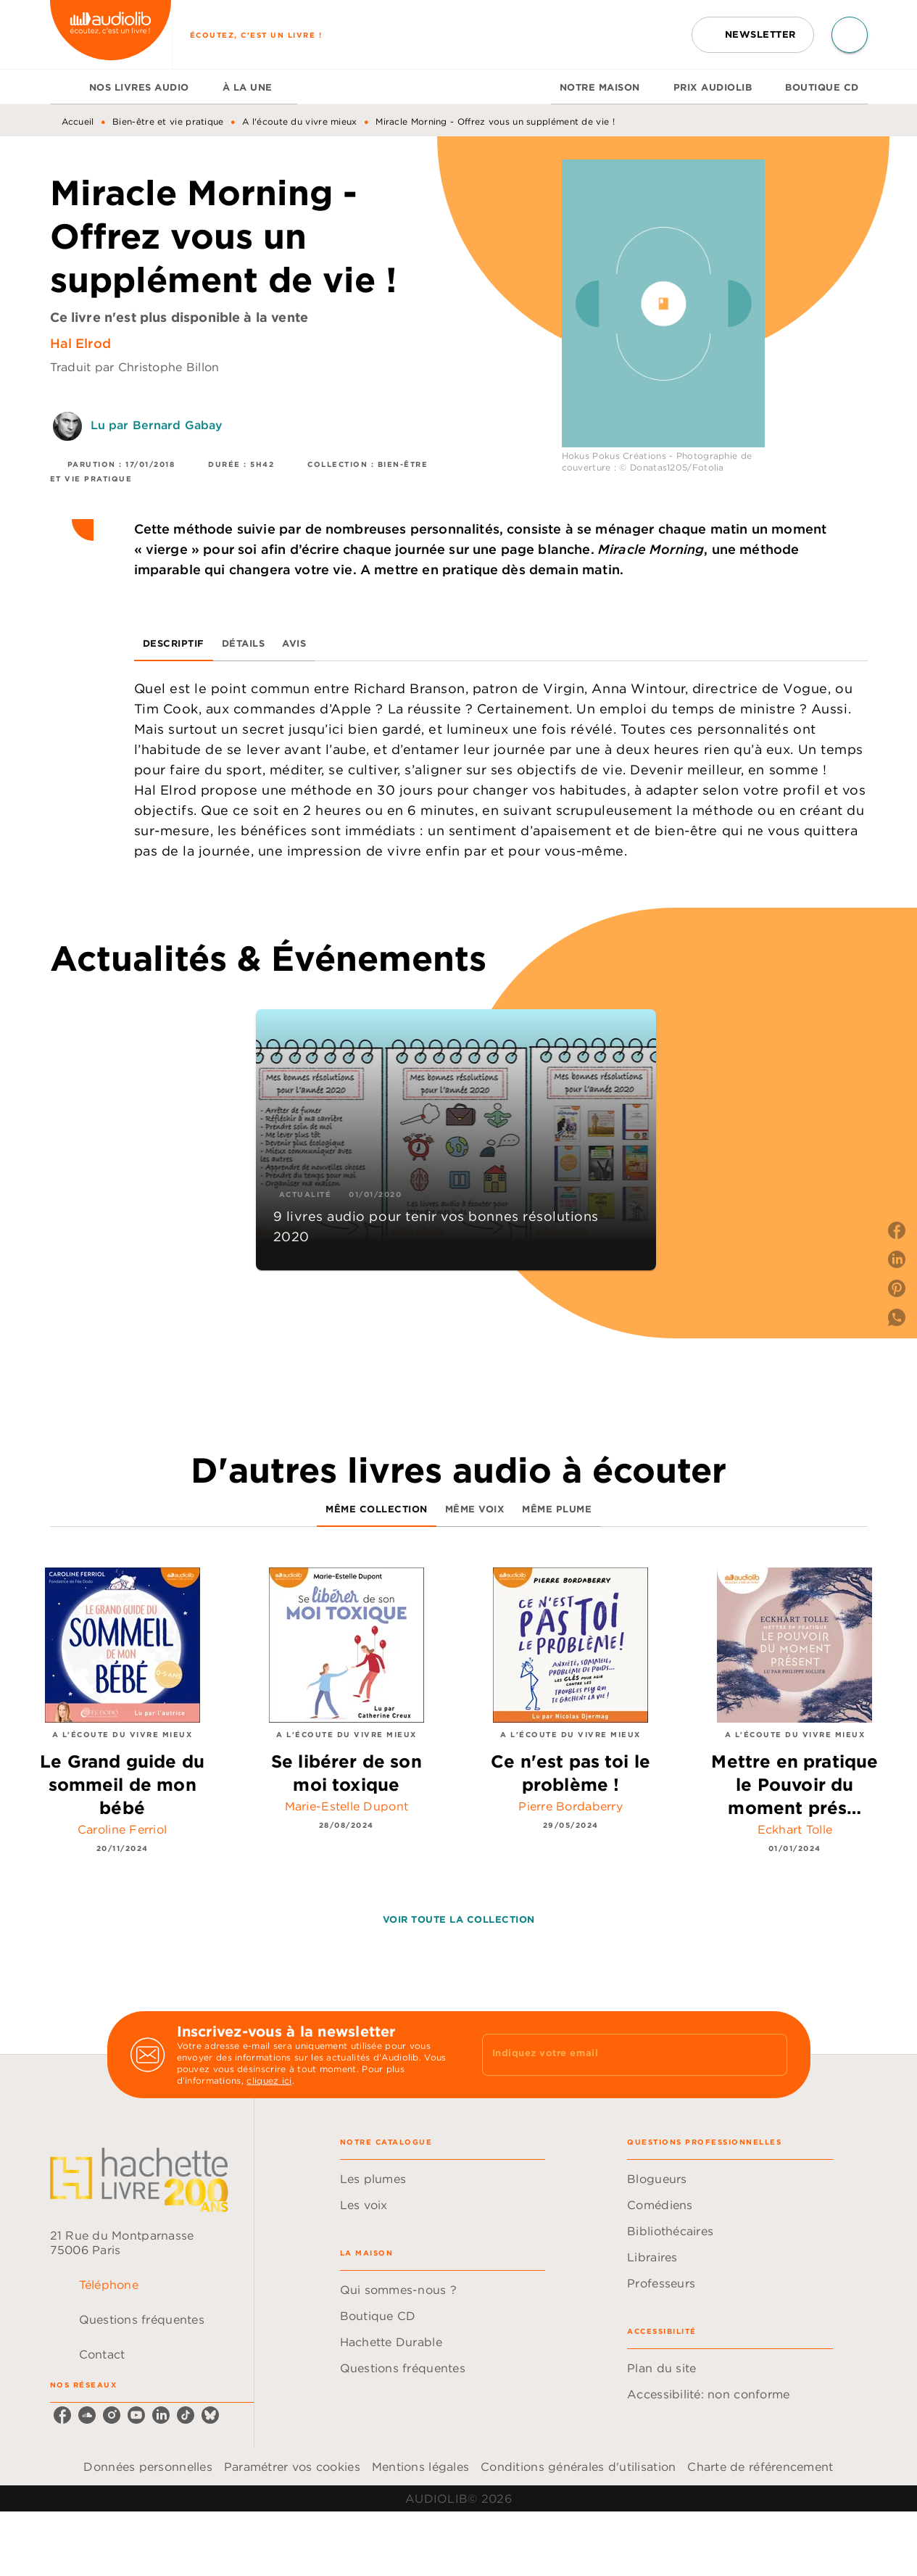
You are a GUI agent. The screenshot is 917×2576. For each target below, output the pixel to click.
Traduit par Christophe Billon (135, 367)
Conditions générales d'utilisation (578, 2466)
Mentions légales (420, 2466)
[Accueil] (111, 34)
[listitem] (62, 2415)
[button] (753, 35)
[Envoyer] (769, 2054)
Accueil (78, 121)
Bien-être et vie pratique (168, 121)
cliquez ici (268, 2080)
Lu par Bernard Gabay (157, 425)
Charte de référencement (760, 2466)
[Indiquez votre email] (616, 2055)
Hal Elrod (80, 343)
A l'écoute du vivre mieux (299, 121)
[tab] (65, 87)
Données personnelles (147, 2466)
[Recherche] (849, 35)
